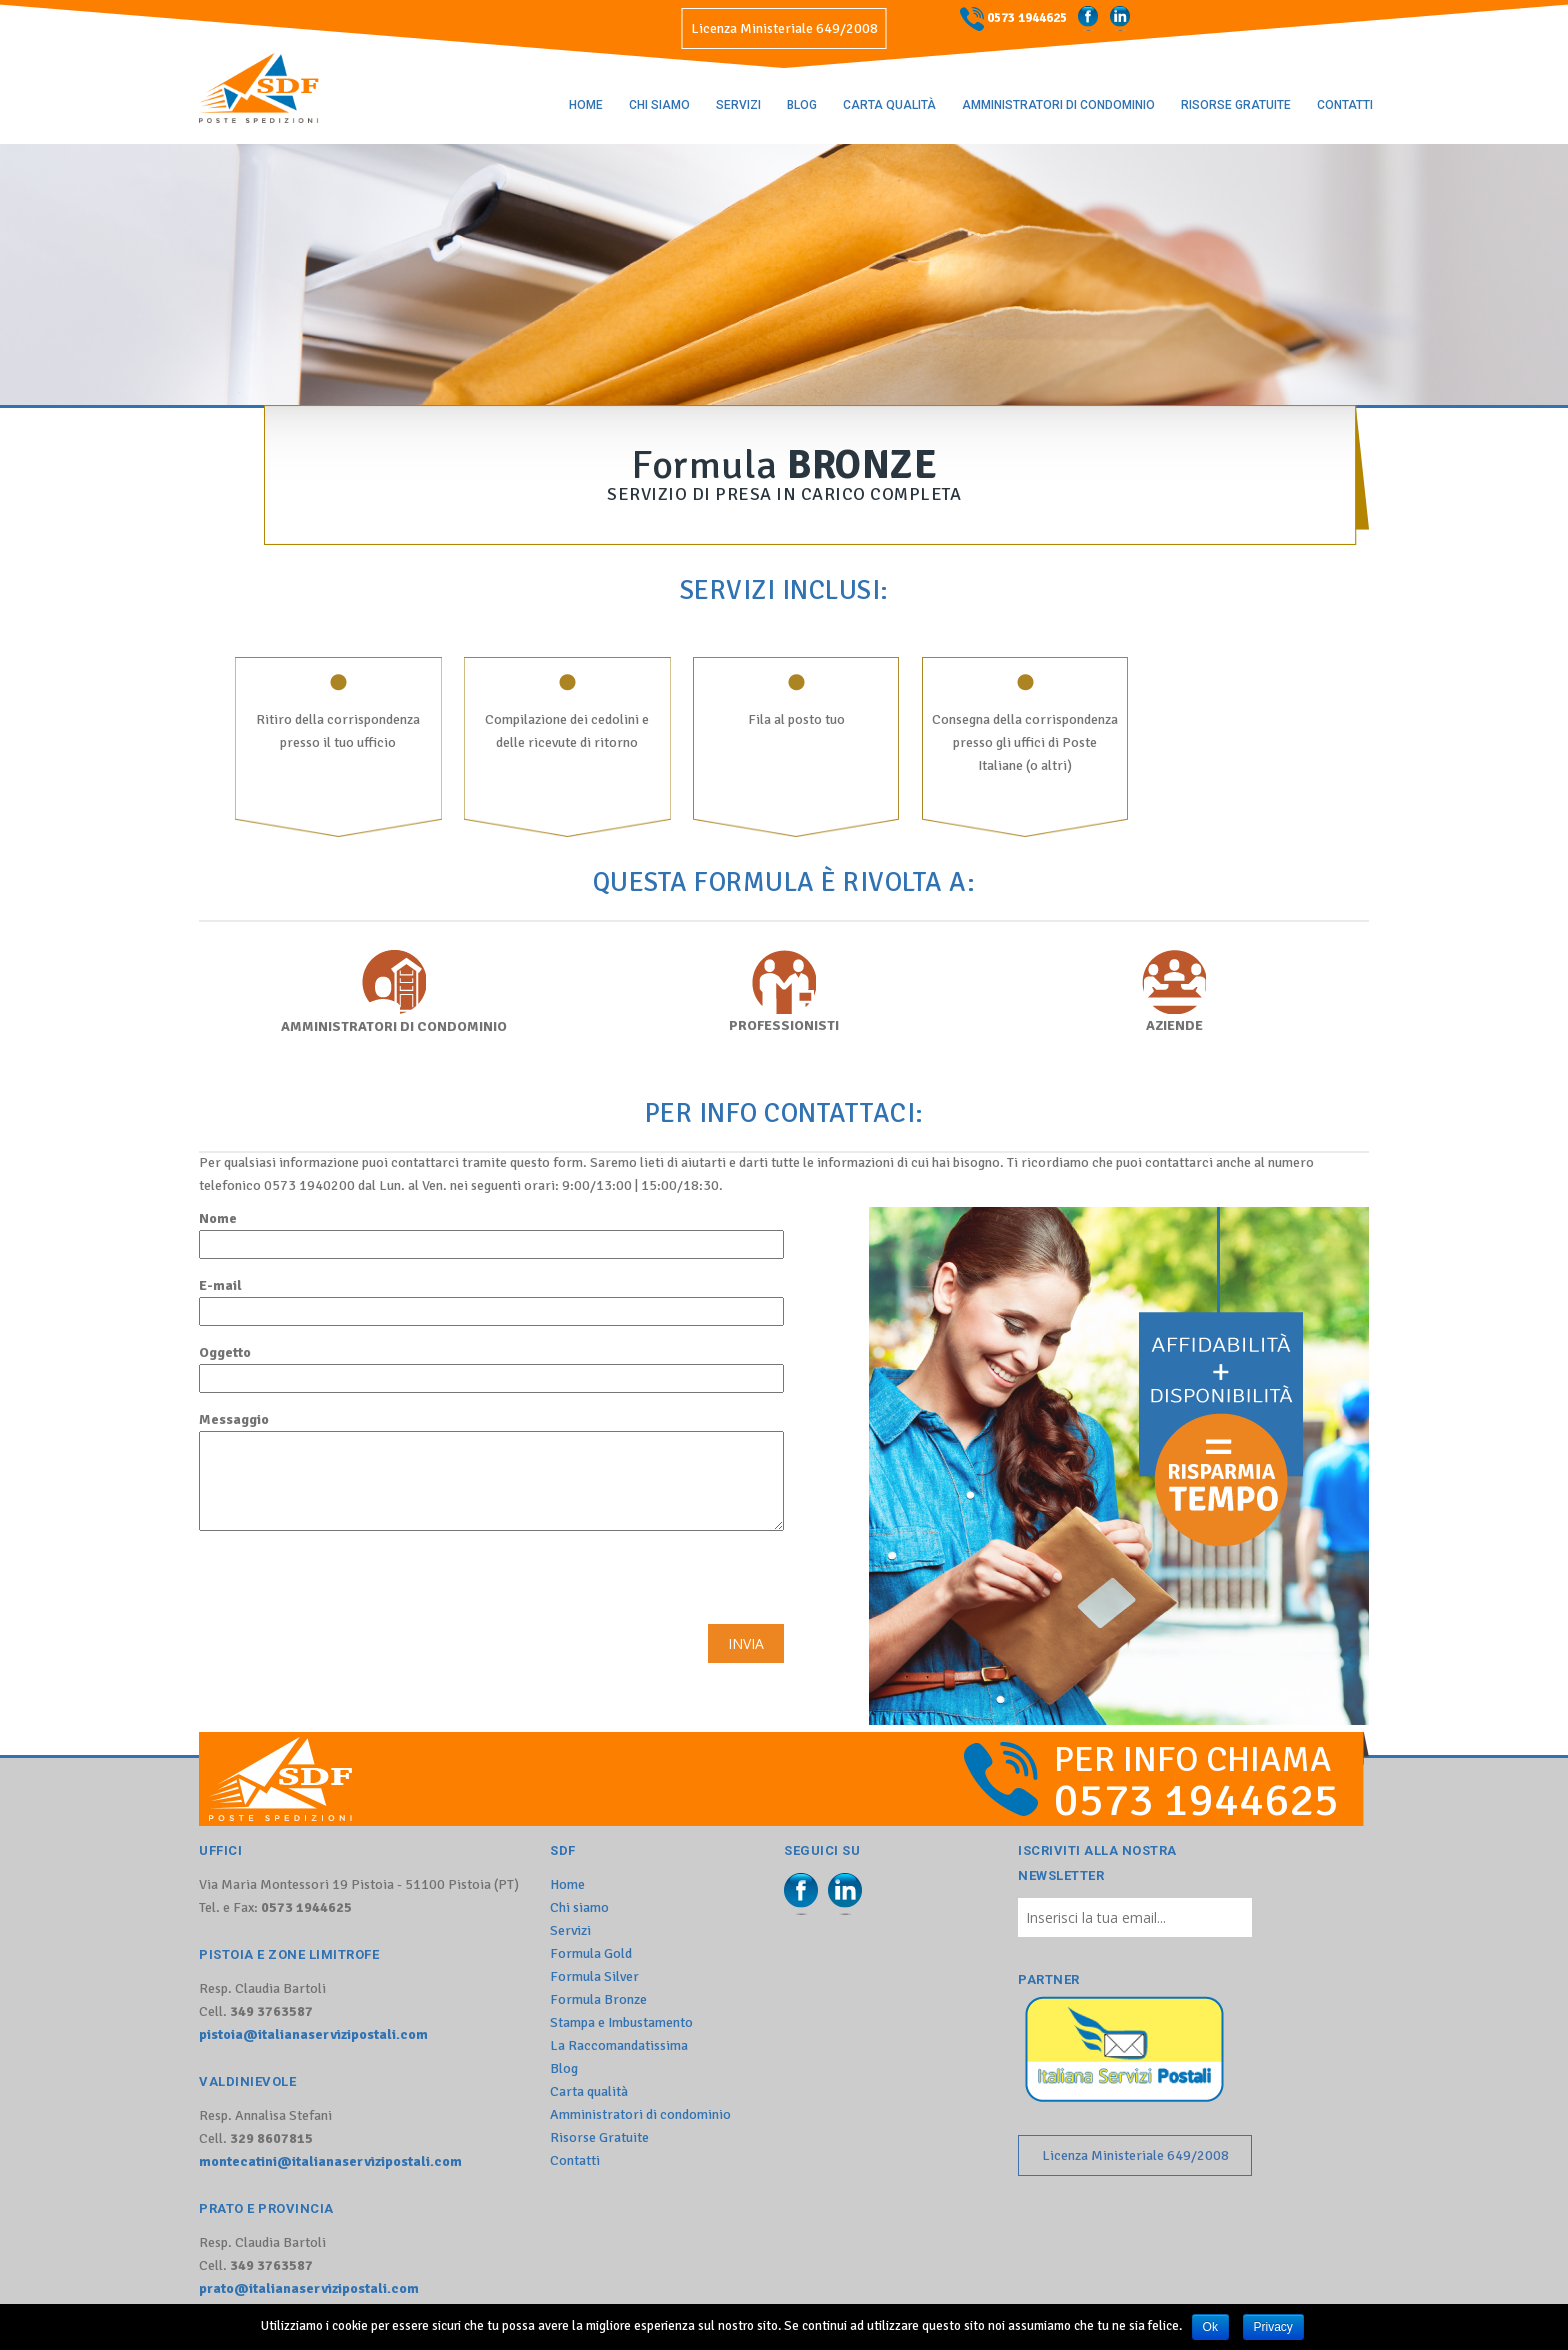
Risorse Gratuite (1236, 105)
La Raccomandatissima (619, 2045)
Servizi (738, 105)
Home (586, 105)
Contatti (1345, 105)
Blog (802, 105)
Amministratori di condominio (1058, 105)
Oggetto (491, 1368)
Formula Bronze (598, 1999)
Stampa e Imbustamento (621, 2022)
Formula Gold (591, 1953)
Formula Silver (594, 1976)
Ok (1210, 2327)
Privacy (1273, 2327)
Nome (491, 1234)
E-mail (491, 1301)
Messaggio (491, 1471)
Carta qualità (889, 105)
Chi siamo (659, 105)
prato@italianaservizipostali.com (309, 2288)
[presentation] (351, 1585)
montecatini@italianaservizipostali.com (330, 2161)
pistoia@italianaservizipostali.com (313, 2034)
